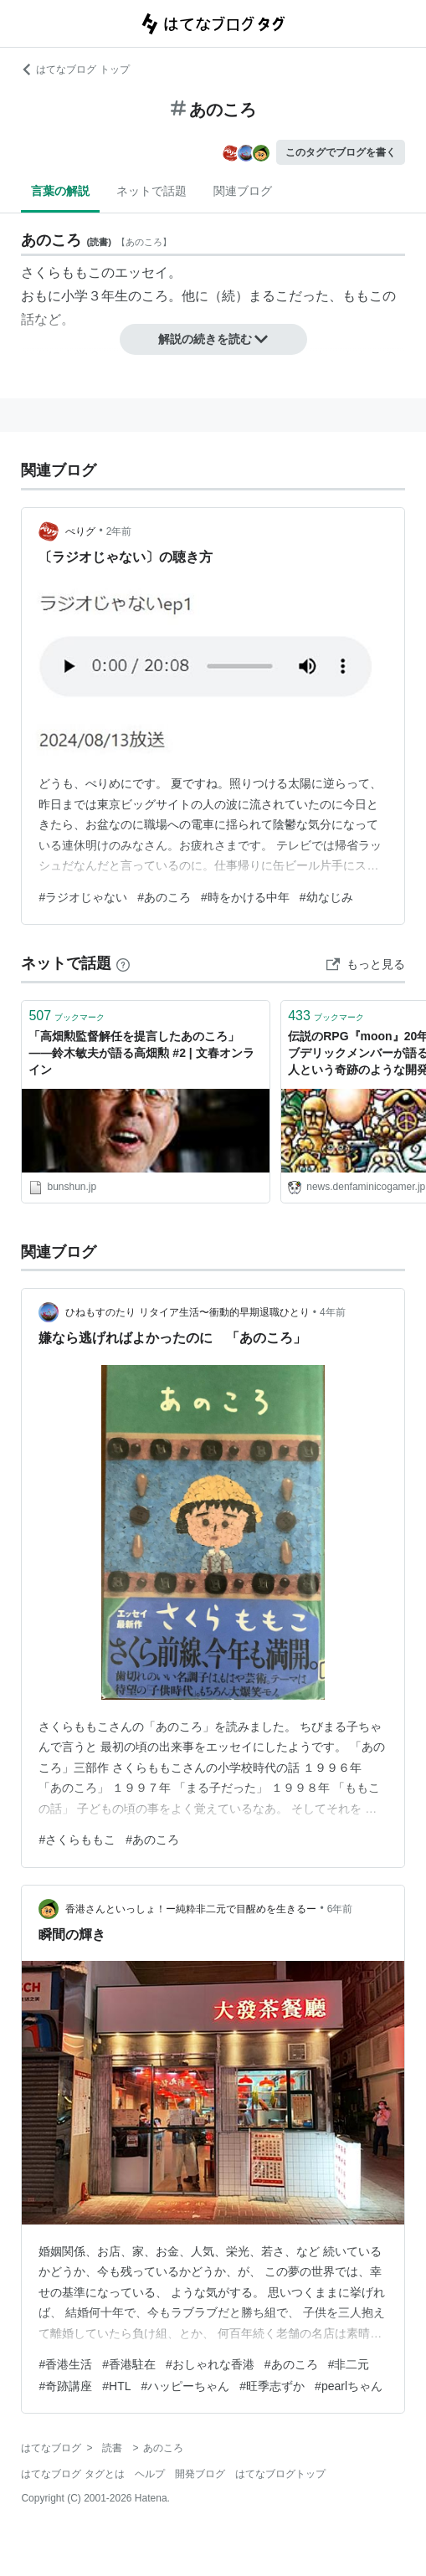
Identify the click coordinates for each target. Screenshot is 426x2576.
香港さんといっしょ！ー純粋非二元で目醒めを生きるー (190, 1909)
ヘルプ (150, 2474)
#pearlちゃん (348, 2386)
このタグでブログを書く (340, 152)
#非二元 (349, 2364)
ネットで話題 (151, 191)
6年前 (340, 1909)
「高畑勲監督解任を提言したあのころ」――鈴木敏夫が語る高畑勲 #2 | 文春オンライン (141, 1052)
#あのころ (164, 897)
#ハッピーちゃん (185, 2386)
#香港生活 (65, 2364)
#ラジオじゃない (82, 897)
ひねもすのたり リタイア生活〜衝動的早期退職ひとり (187, 1312)
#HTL (116, 2386)
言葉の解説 (60, 191)
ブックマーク (66, 1015)
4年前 (333, 1312)
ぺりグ (80, 531)
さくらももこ (61, 272)
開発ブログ (200, 2474)
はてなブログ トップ (75, 69)
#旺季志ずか (272, 2386)
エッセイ (141, 272)
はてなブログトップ (280, 2474)
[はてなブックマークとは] (123, 963)
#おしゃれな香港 (210, 2364)
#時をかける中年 (245, 897)
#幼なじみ (326, 897)
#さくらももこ (76, 1839)
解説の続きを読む (213, 339)
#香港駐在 (129, 2364)
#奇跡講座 (65, 2386)
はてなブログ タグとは (72, 2474)
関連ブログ (242, 191)
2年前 (119, 531)
